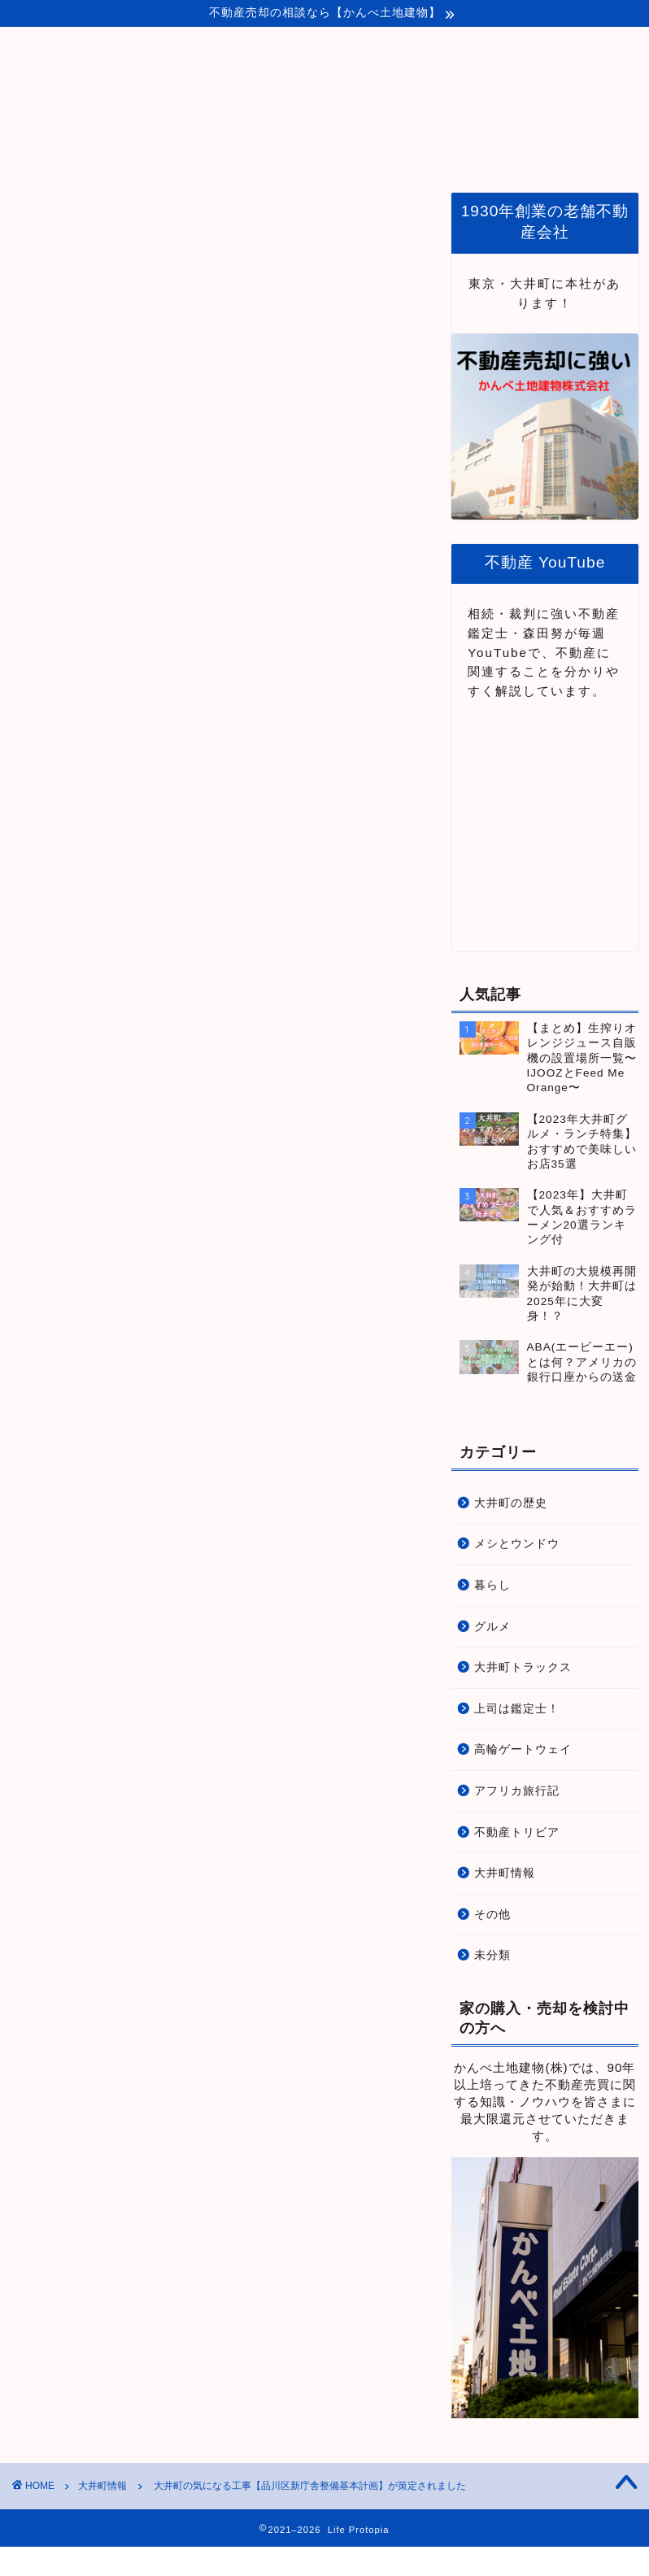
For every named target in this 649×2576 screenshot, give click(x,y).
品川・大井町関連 (422, 151)
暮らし (492, 1585)
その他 (492, 1914)
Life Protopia (325, 78)
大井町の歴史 (510, 1503)
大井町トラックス (523, 1667)
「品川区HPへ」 (59, 1213)
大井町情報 (38, 217)
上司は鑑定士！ (517, 1709)
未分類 (492, 1955)
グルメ (492, 1627)
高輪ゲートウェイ (523, 1749)
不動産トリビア (517, 1832)
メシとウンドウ (517, 1544)
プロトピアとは (296, 151)
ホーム (198, 151)
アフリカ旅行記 (517, 1791)
